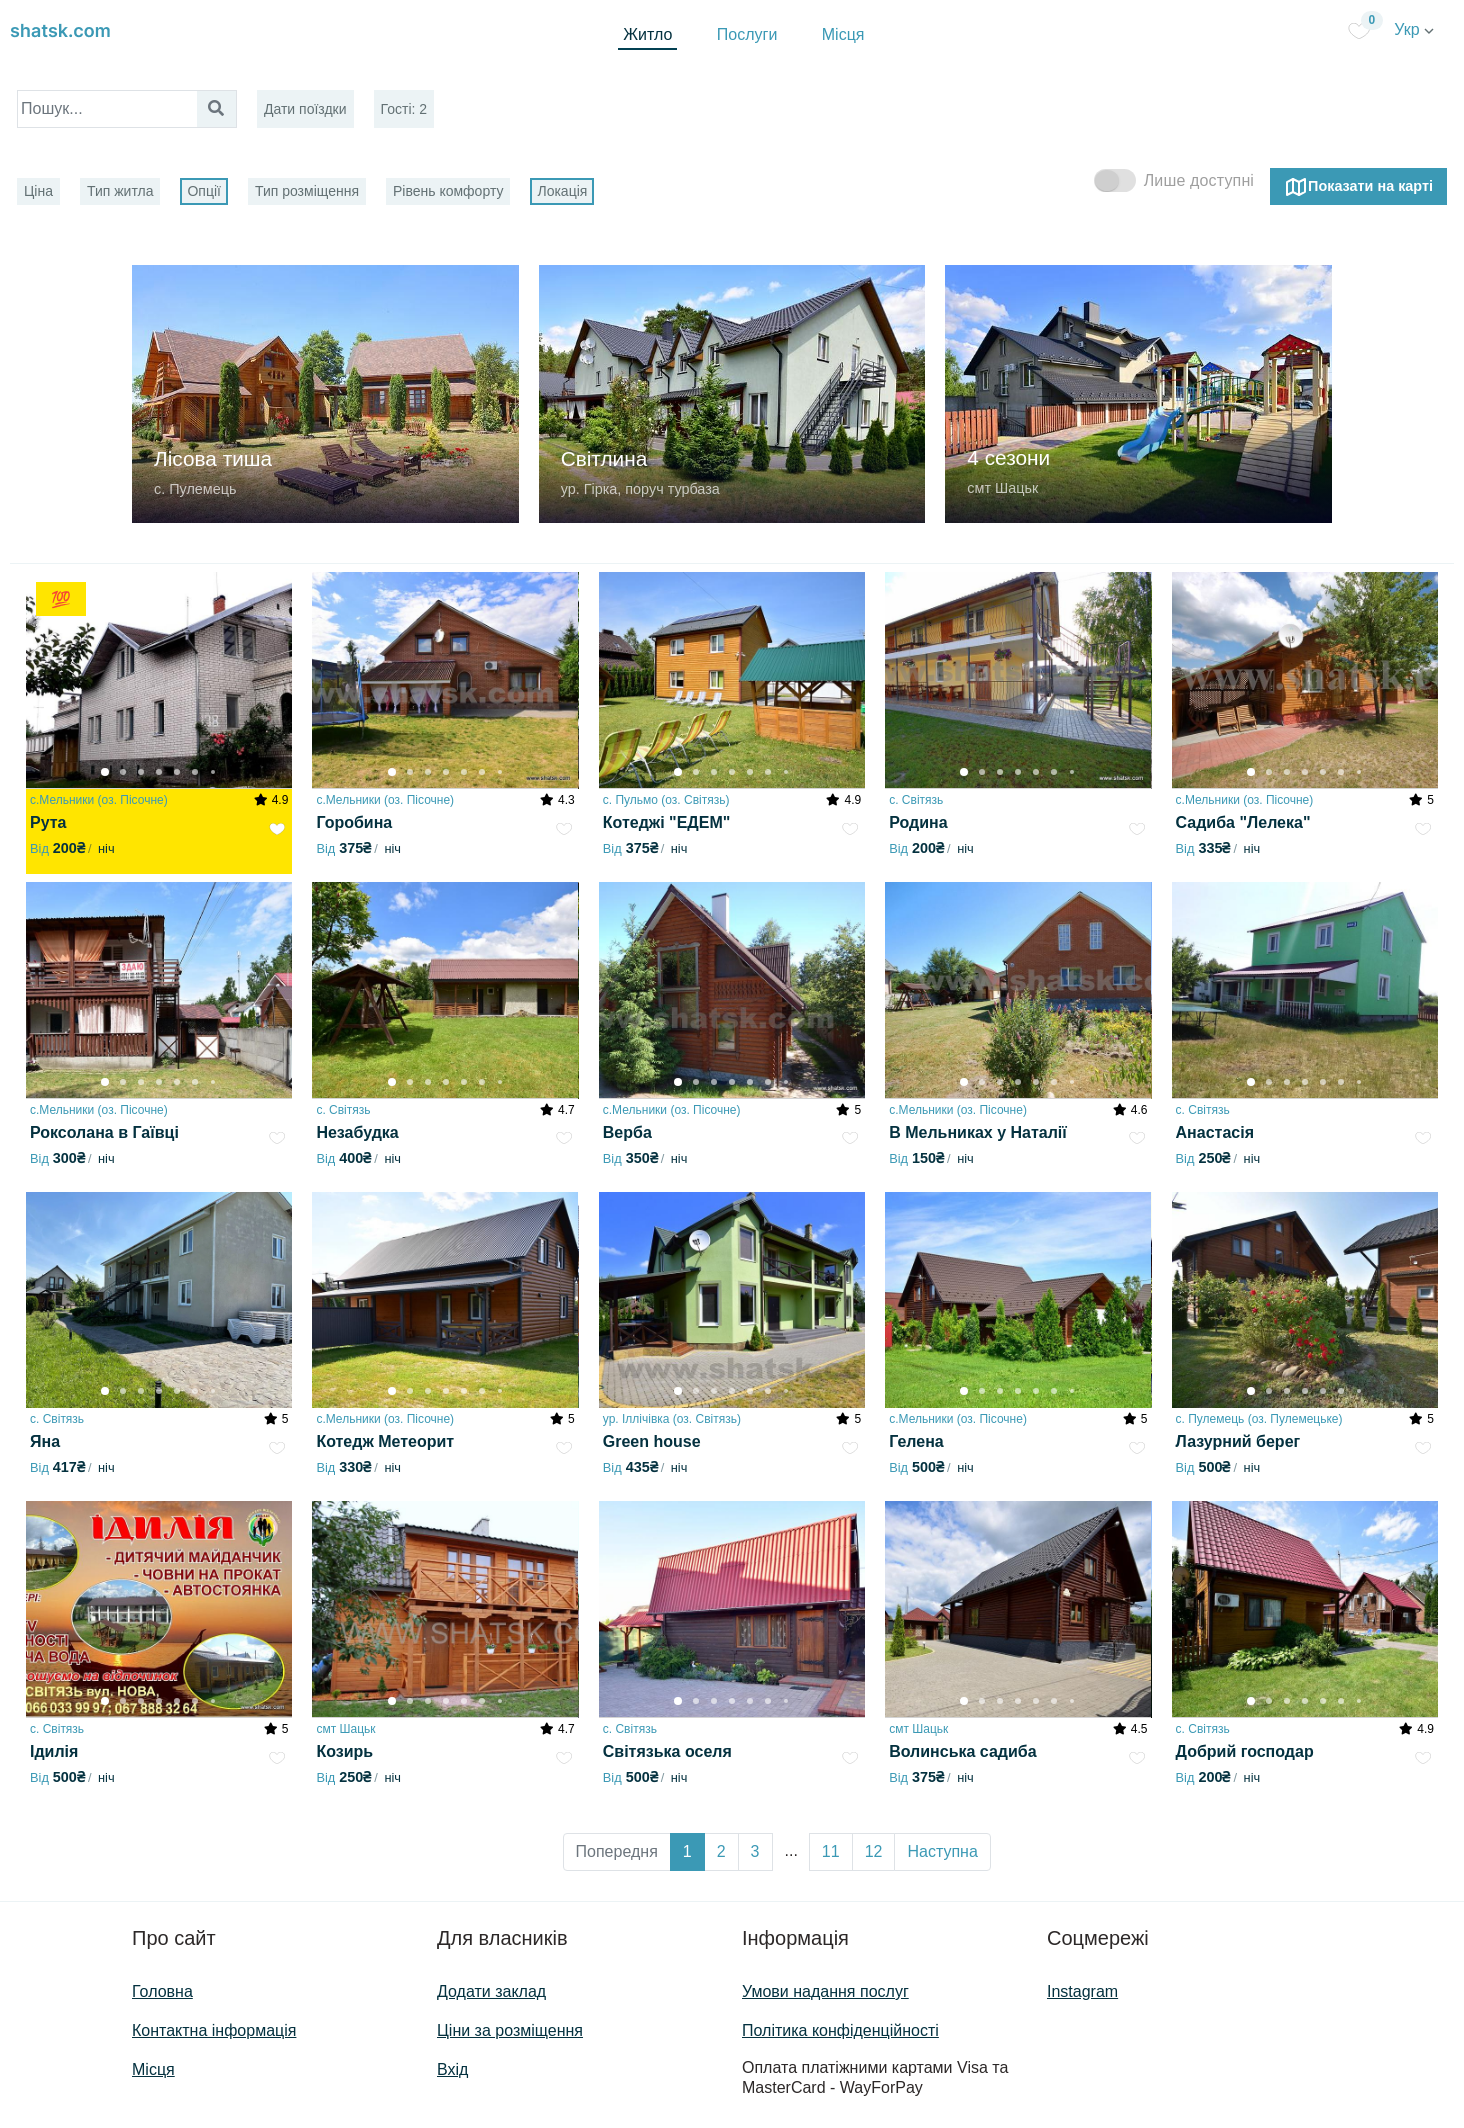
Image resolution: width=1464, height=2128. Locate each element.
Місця (843, 34)
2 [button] (721, 1851)
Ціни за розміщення (510, 2030)
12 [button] (874, 1851)
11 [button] (831, 1851)
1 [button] (687, 1851)
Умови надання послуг (825, 1991)
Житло (647, 34)
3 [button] (755, 1851)
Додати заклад (491, 1991)
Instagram (1082, 1991)
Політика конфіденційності (840, 2030)
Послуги (747, 34)
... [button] (791, 1850)
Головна (162, 1991)
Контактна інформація (214, 2030)
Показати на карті (1358, 187)
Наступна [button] (942, 1851)
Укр (1414, 29)
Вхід (452, 2069)
